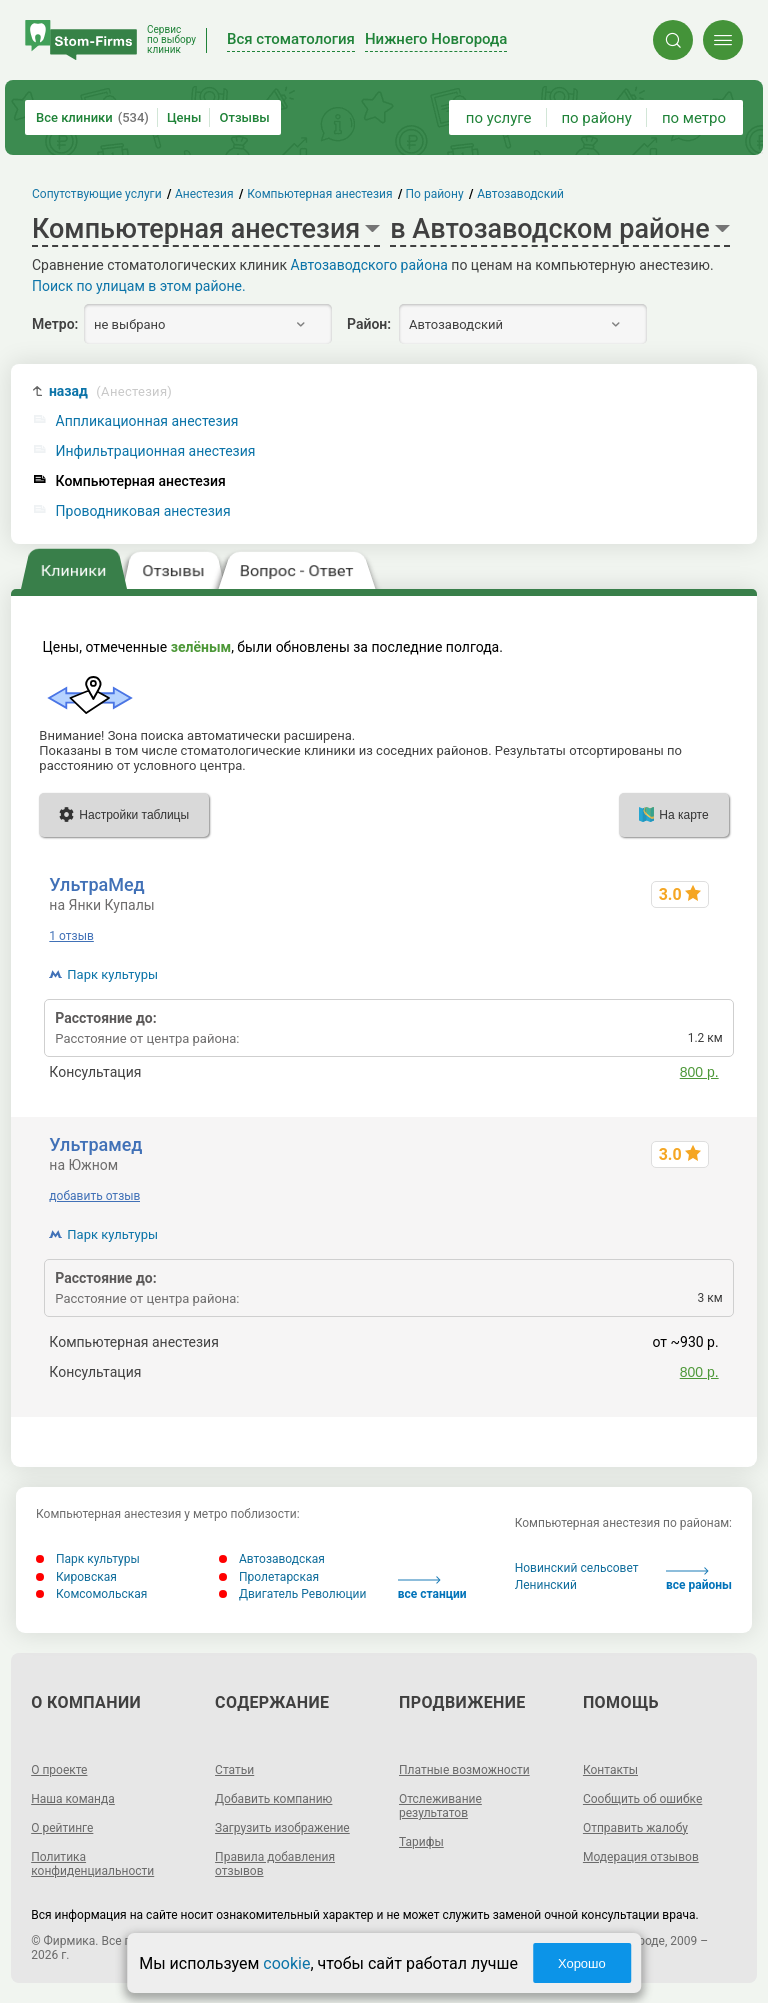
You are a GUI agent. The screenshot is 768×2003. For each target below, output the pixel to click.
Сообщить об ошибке (642, 1799)
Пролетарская (269, 1577)
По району (435, 194)
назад (110, 391)
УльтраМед (96, 884)
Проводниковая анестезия (143, 511)
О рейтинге (62, 1828)
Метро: (55, 324)
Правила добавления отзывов (275, 1864)
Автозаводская (272, 1559)
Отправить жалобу (635, 1828)
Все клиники (92, 117)
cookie (286, 1963)
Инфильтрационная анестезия (156, 451)
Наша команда (73, 1799)
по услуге (499, 118)
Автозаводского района (369, 265)
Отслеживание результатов (440, 1806)
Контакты (610, 1770)
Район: (369, 324)
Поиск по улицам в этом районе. (139, 286)
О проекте (59, 1770)
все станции (432, 1588)
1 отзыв (71, 936)
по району (596, 118)
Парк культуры (112, 974)
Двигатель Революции (293, 1594)
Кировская (76, 1577)
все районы (699, 1579)
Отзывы (244, 117)
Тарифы (421, 1842)
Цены (184, 117)
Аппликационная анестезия (147, 421)
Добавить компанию (273, 1799)
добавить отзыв (94, 1196)
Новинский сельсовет (577, 1568)
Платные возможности (464, 1770)
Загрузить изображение (282, 1828)
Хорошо (582, 1963)
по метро (694, 118)
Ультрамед (95, 1144)
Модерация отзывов (641, 1857)
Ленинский (546, 1585)
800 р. (699, 1072)
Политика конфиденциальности (92, 1864)
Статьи (234, 1770)
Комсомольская (91, 1594)
